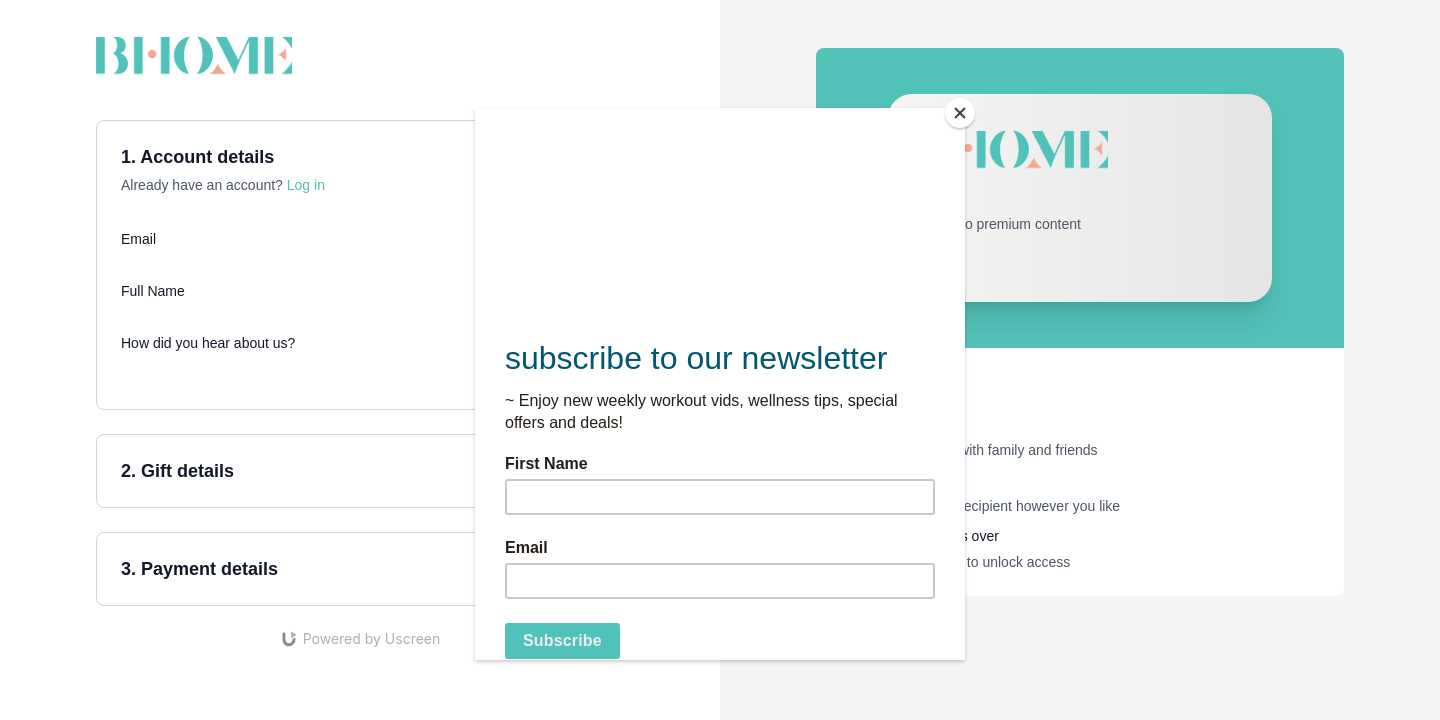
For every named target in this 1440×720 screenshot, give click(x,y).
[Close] (960, 113)
